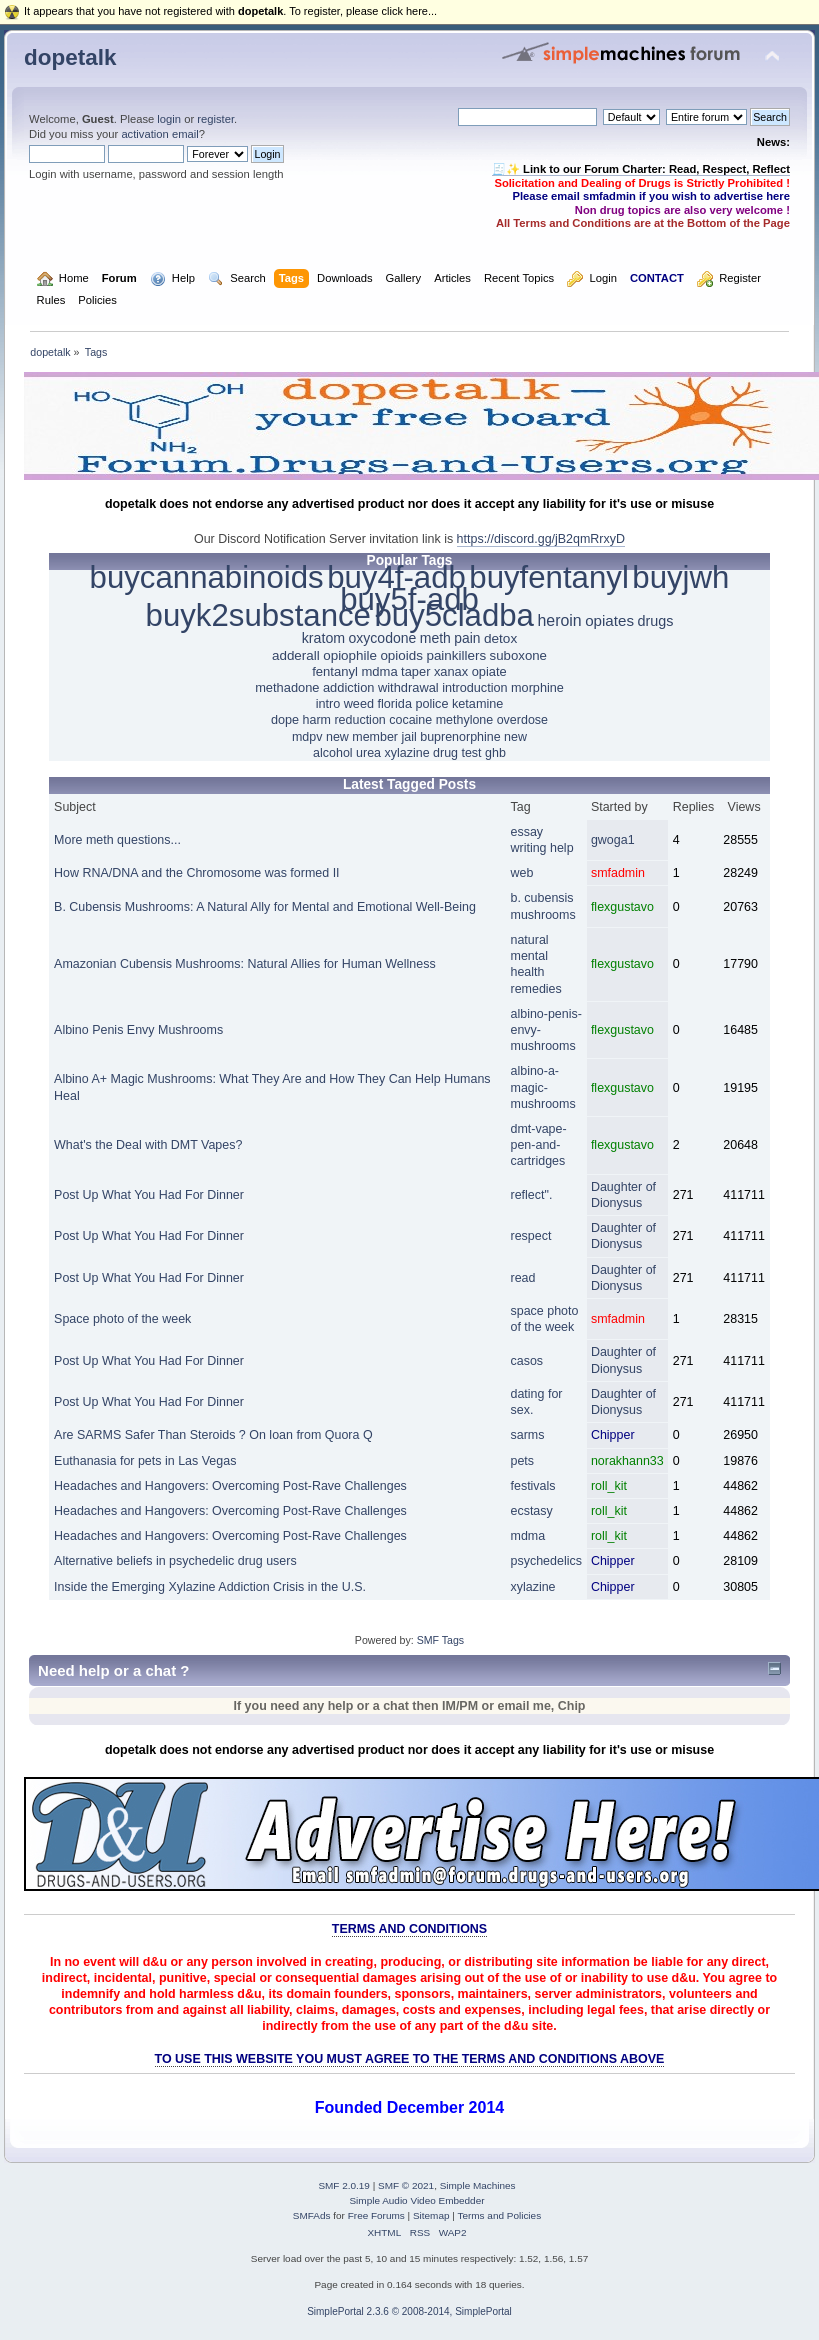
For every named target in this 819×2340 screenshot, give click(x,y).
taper (415, 671)
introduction (474, 688)
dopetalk (70, 57)
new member (362, 737)
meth (435, 638)
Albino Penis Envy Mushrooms (138, 1030)
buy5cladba (454, 615)
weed (359, 704)
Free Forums (376, 2215)
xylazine (407, 753)
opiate (489, 671)
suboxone (518, 655)
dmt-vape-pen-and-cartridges (539, 1145)
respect (531, 1236)
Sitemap (431, 2215)
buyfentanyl (549, 577)
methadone (287, 687)
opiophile (350, 655)
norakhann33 (627, 1461)
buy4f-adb (396, 577)
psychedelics (546, 1561)
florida (394, 704)
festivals (533, 1486)
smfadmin (618, 873)
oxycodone (383, 638)
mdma (379, 671)
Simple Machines (478, 2185)
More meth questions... (117, 840)
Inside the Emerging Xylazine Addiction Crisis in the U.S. (210, 1587)
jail (409, 737)
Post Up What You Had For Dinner (149, 1195)
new (515, 737)
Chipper (613, 1435)
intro (328, 704)
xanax (451, 671)
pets (523, 1461)
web (522, 873)
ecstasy (532, 1511)
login (169, 119)
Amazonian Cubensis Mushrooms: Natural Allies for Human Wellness (245, 964)
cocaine (410, 720)
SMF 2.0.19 (344, 2185)
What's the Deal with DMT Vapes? (148, 1145)
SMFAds (312, 2215)
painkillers (456, 655)
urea (368, 753)
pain (467, 638)
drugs (655, 621)
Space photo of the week (122, 1319)
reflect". (532, 1195)
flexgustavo (622, 907)
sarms (528, 1435)
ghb (495, 753)
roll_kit (609, 1486)
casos (527, 1361)
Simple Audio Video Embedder (416, 2200)
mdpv (307, 737)
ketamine (477, 704)
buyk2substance (258, 615)
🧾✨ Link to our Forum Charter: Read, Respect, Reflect (641, 169)
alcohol (333, 753)
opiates (609, 620)
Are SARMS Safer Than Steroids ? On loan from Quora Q (213, 1435)
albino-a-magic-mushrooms (543, 1087)
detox (500, 638)
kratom (323, 638)
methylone (465, 720)
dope (285, 720)
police (431, 704)
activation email (159, 134)
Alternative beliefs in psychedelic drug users (175, 1561)
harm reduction (344, 720)
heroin (559, 620)
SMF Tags (441, 1640)
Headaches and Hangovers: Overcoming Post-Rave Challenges (230, 1486)
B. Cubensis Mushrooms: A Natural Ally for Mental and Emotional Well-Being (265, 907)
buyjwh (680, 577)
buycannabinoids (207, 577)
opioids (401, 655)
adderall (296, 655)
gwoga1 (613, 840)
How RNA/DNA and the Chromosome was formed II (197, 873)
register (215, 119)
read (523, 1278)
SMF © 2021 (406, 2185)
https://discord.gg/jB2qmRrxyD (541, 539)
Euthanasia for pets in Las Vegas (145, 1461)
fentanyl (335, 671)
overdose (522, 720)
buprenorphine (460, 737)
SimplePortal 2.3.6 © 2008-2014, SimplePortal (409, 2311)
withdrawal (408, 687)
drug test (457, 753)
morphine (537, 688)
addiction (348, 687)
